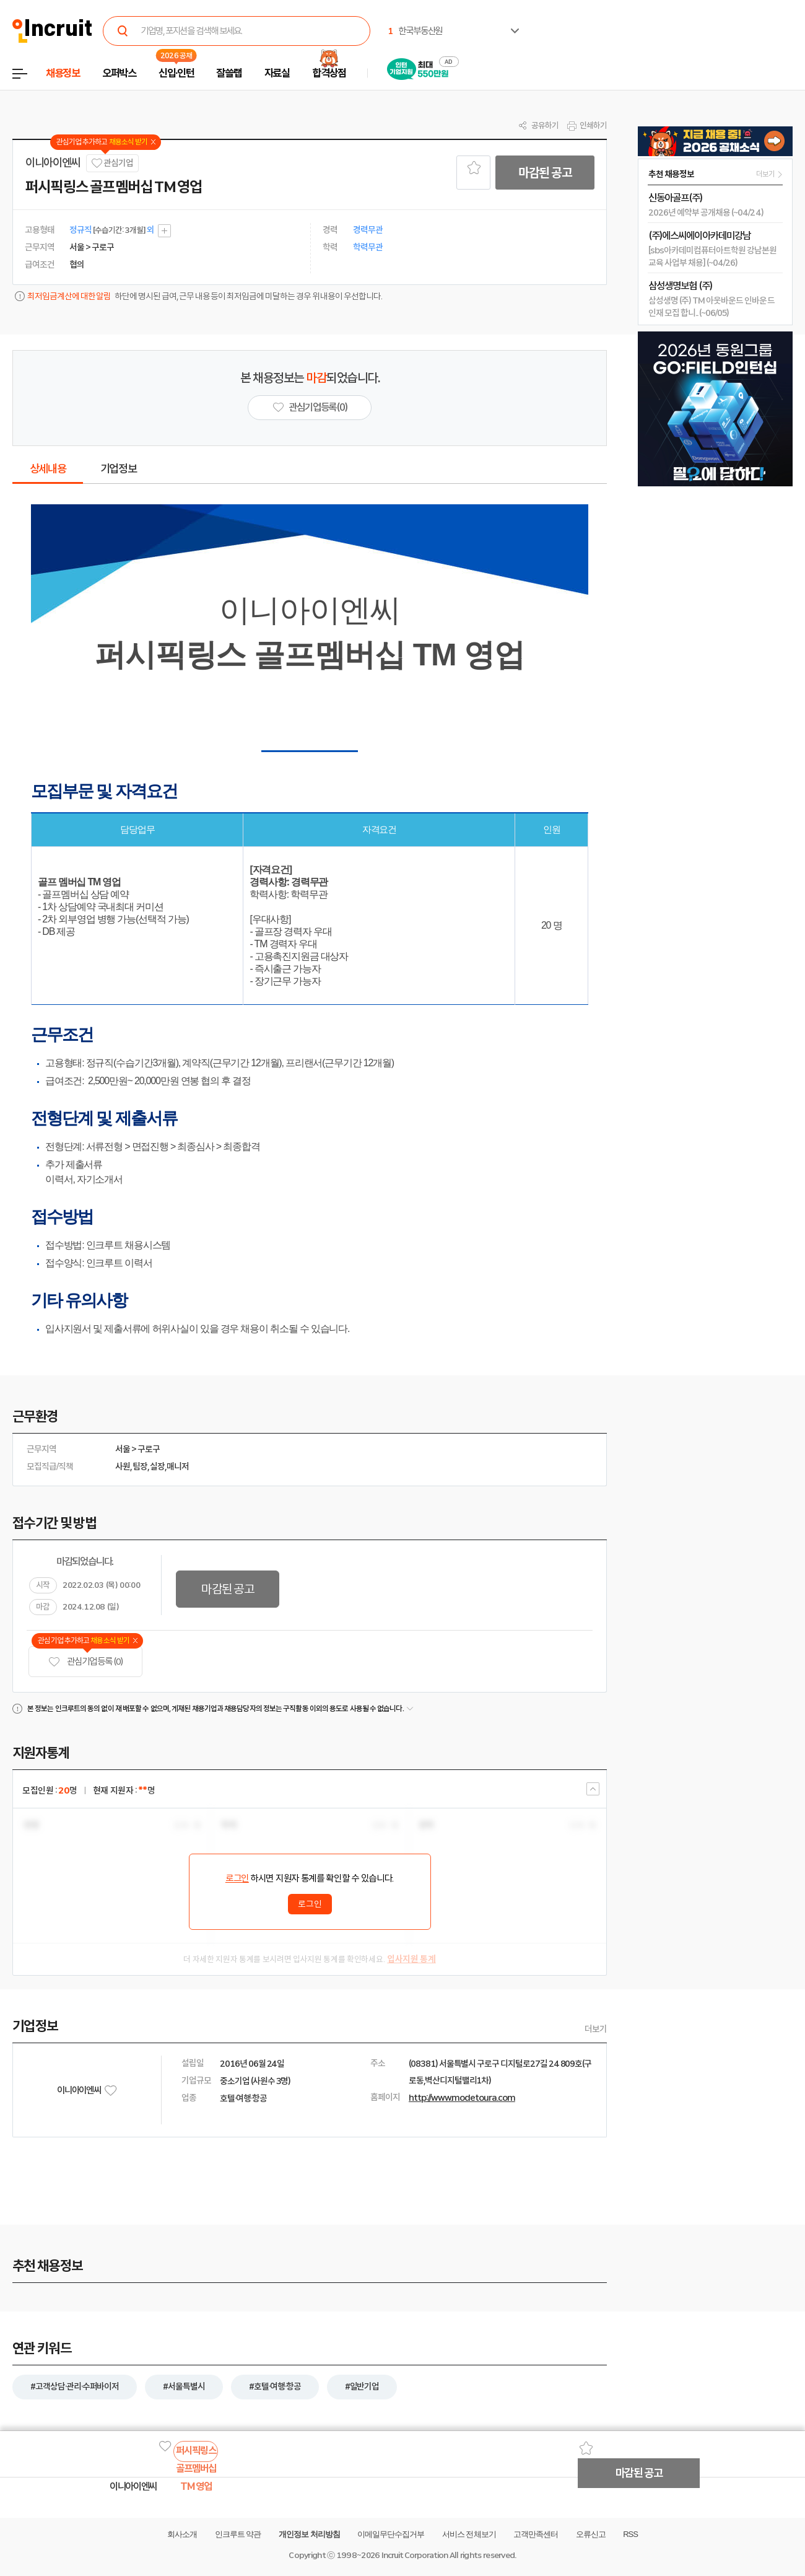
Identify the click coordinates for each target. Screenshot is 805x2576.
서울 (122, 1449)
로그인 (237, 1878)
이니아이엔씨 (52, 163)
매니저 (178, 1466)
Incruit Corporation (414, 2555)
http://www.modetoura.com (462, 2097)
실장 (157, 1466)
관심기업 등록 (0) (85, 1661)
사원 (122, 1466)
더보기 (596, 2029)
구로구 (148, 1449)
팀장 (140, 1466)
